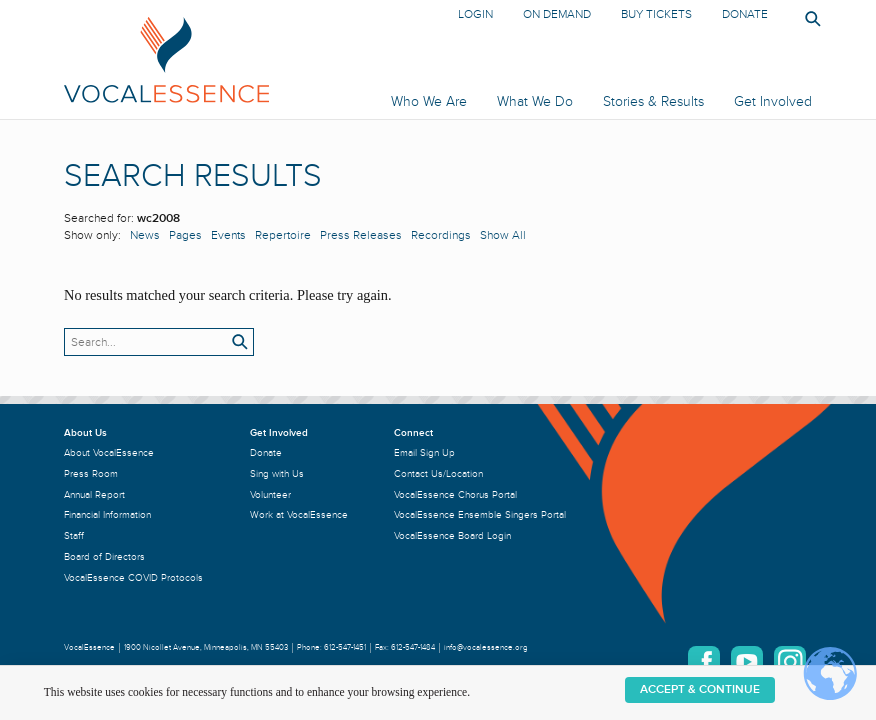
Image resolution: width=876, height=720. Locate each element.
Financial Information (107, 514)
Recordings (441, 235)
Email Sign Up (424, 452)
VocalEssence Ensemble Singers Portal (480, 514)
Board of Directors (104, 556)
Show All (503, 235)
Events (228, 235)
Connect (413, 432)
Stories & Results (653, 101)
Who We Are (429, 101)
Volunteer (270, 494)
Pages (185, 235)
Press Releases (361, 235)
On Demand (557, 14)
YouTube (747, 662)
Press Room (91, 473)
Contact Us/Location (438, 473)
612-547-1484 (413, 647)
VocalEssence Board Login (452, 535)
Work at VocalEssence (299, 514)
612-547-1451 (345, 647)
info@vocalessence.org (486, 647)
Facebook (704, 662)
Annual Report (94, 494)
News (145, 235)
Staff (74, 535)
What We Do (535, 101)
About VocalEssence (109, 452)
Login (475, 14)
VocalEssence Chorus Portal (455, 494)
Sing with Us (277, 473)
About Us (85, 432)
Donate (745, 14)
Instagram (790, 662)
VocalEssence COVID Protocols (133, 577)
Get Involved (773, 101)
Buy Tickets (656, 14)
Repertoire (283, 235)
